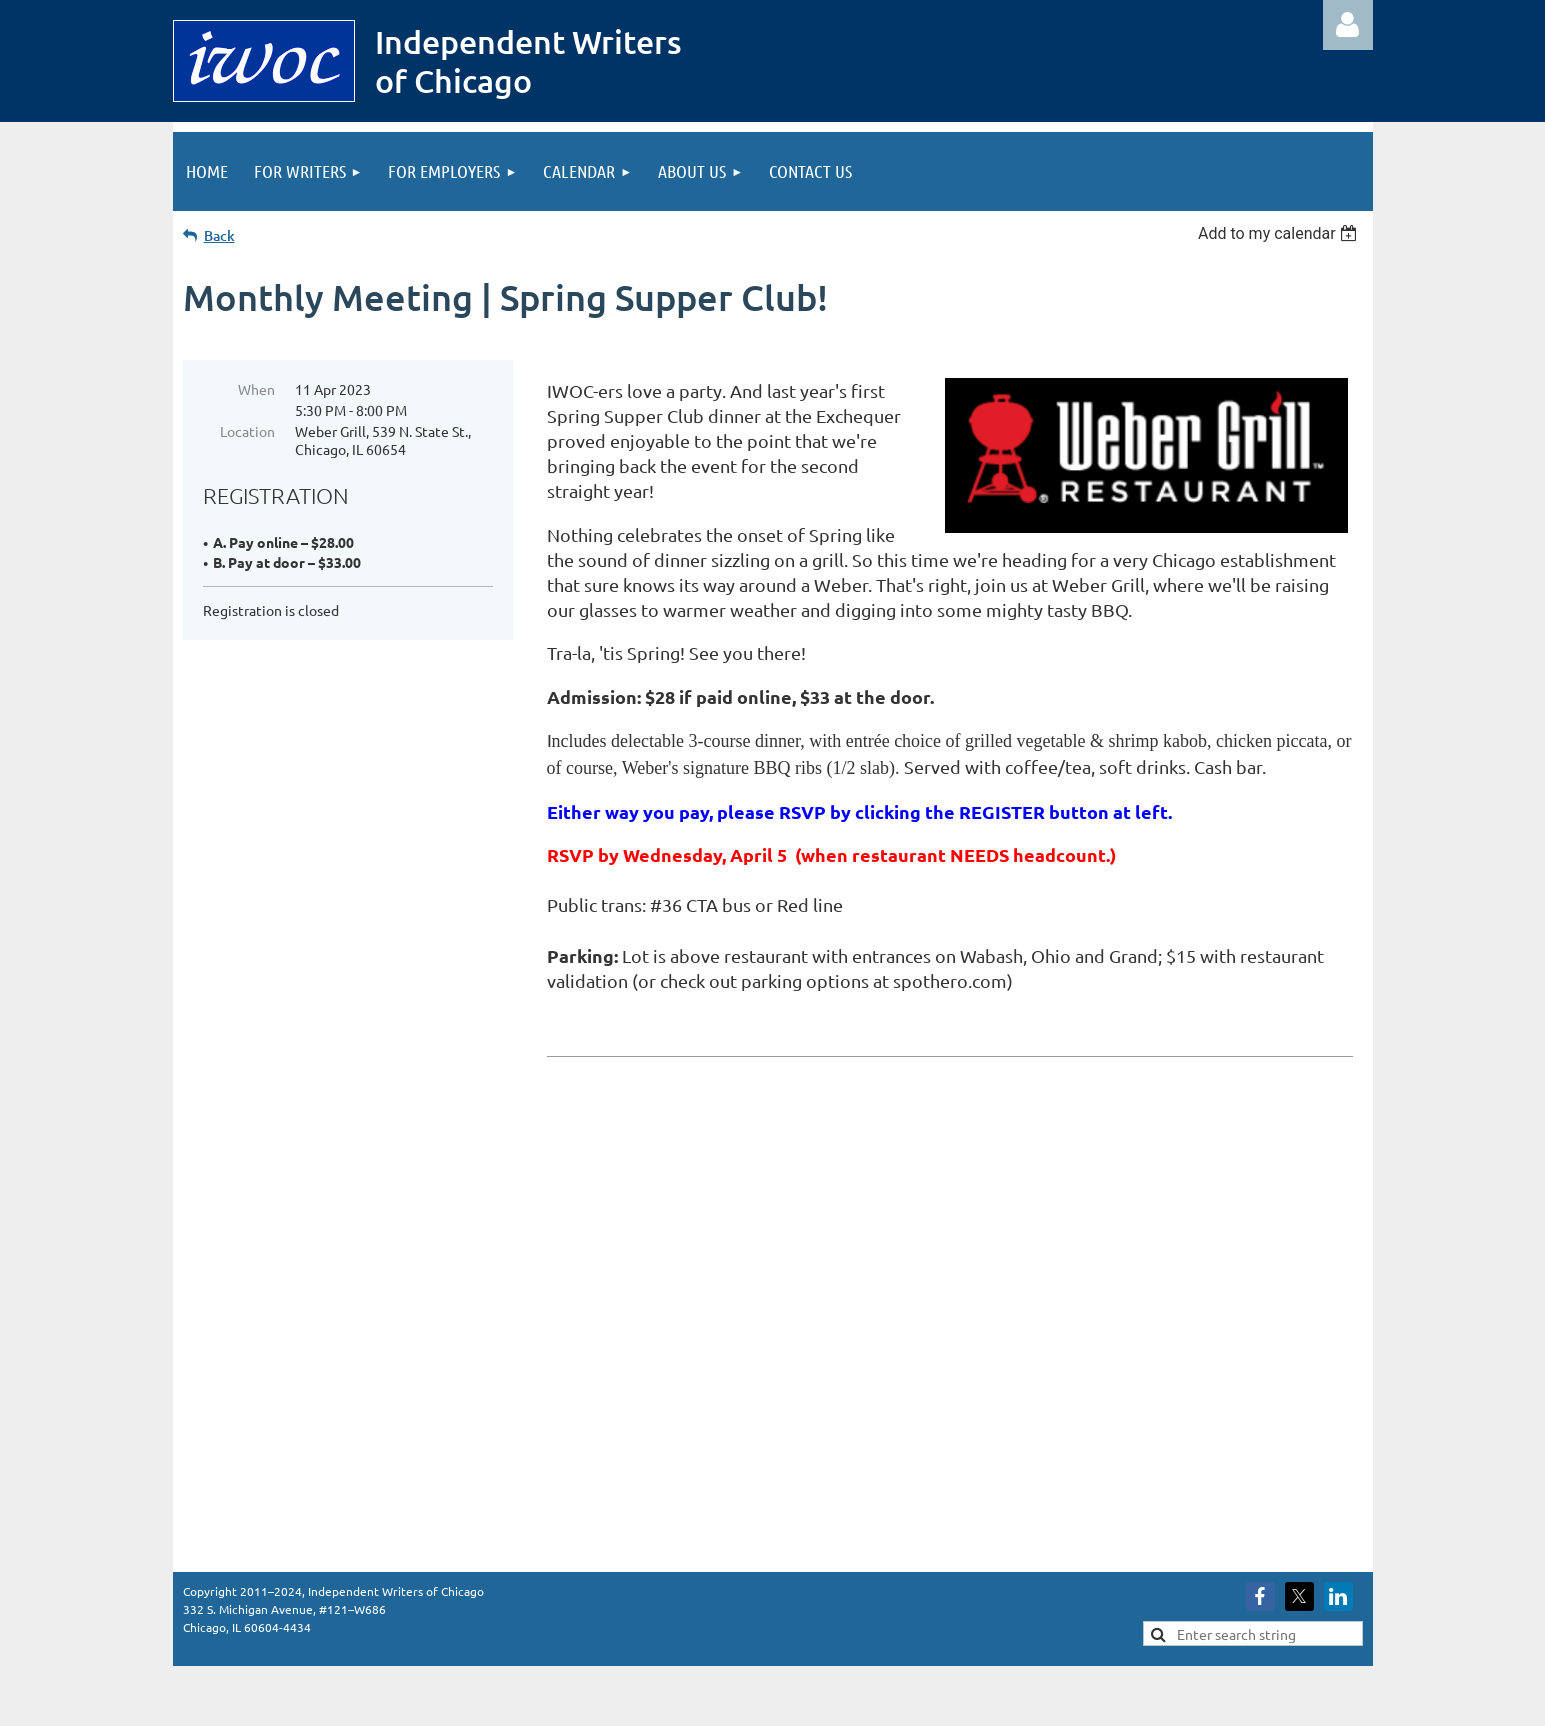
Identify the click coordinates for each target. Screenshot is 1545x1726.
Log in (1348, 25)
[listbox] (1280, 233)
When (256, 389)
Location (247, 431)
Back (219, 235)
